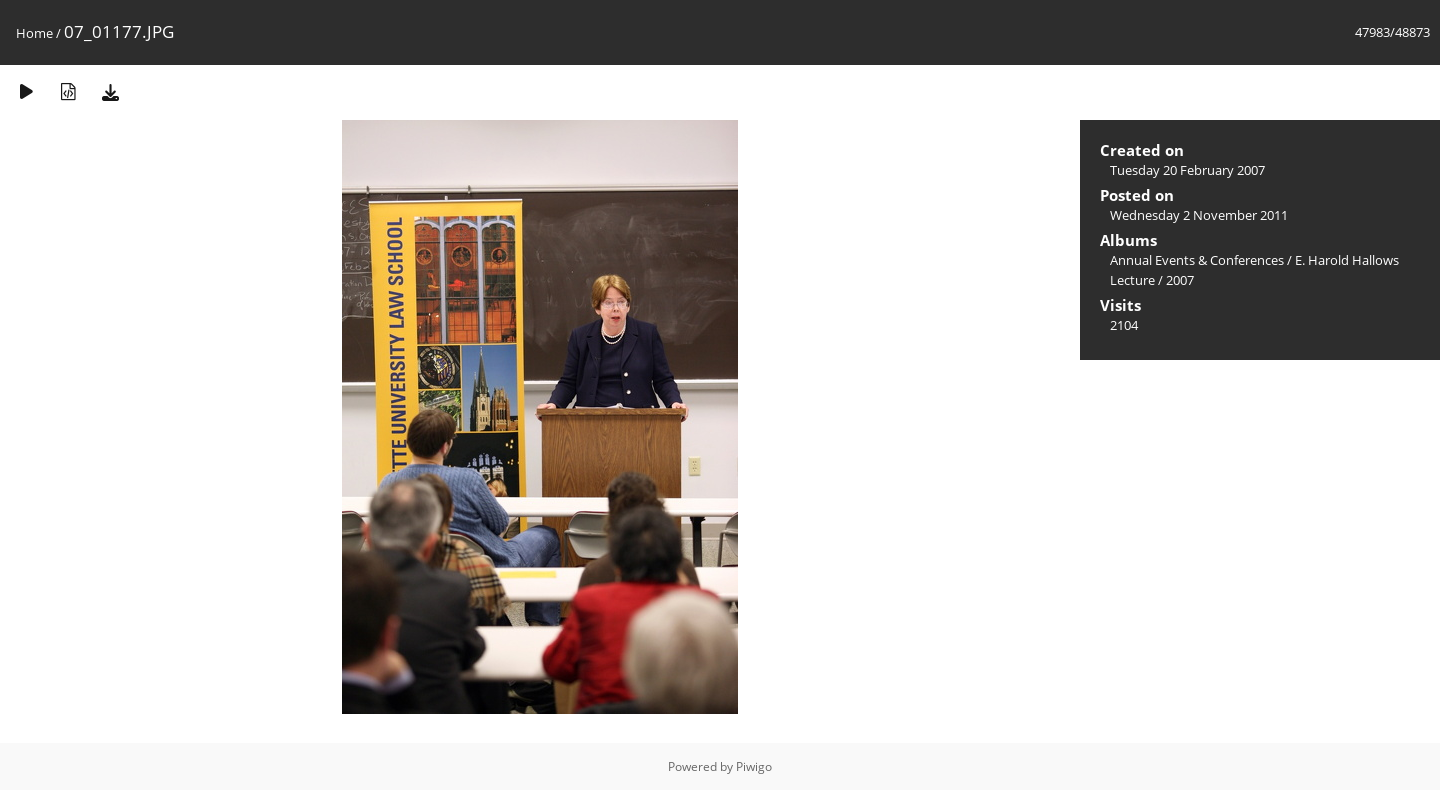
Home (34, 33)
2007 (1180, 280)
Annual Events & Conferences (1197, 260)
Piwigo (754, 766)
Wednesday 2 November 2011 (1199, 215)
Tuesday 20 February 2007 (1187, 170)
